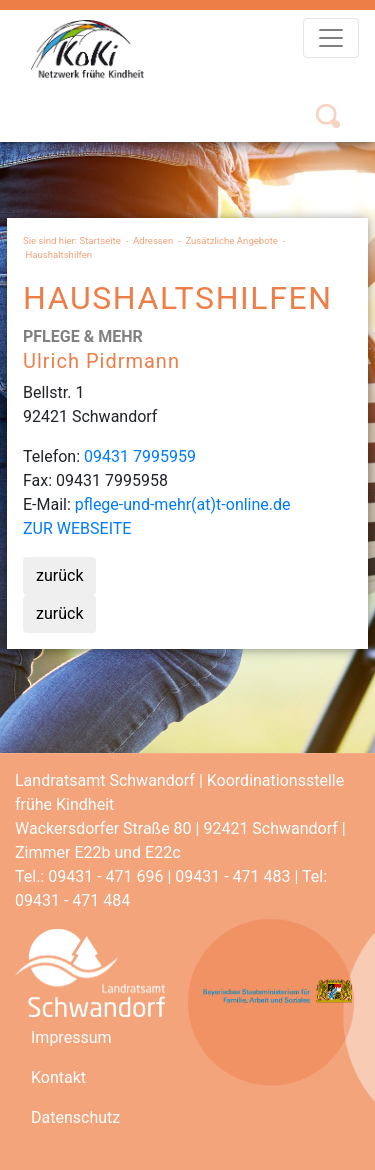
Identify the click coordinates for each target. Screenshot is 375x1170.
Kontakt (58, 1077)
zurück (59, 575)
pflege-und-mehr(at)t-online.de (183, 504)
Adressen (153, 240)
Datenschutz (75, 1117)
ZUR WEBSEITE (77, 528)
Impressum (71, 1037)
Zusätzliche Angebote (231, 240)
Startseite (100, 240)
